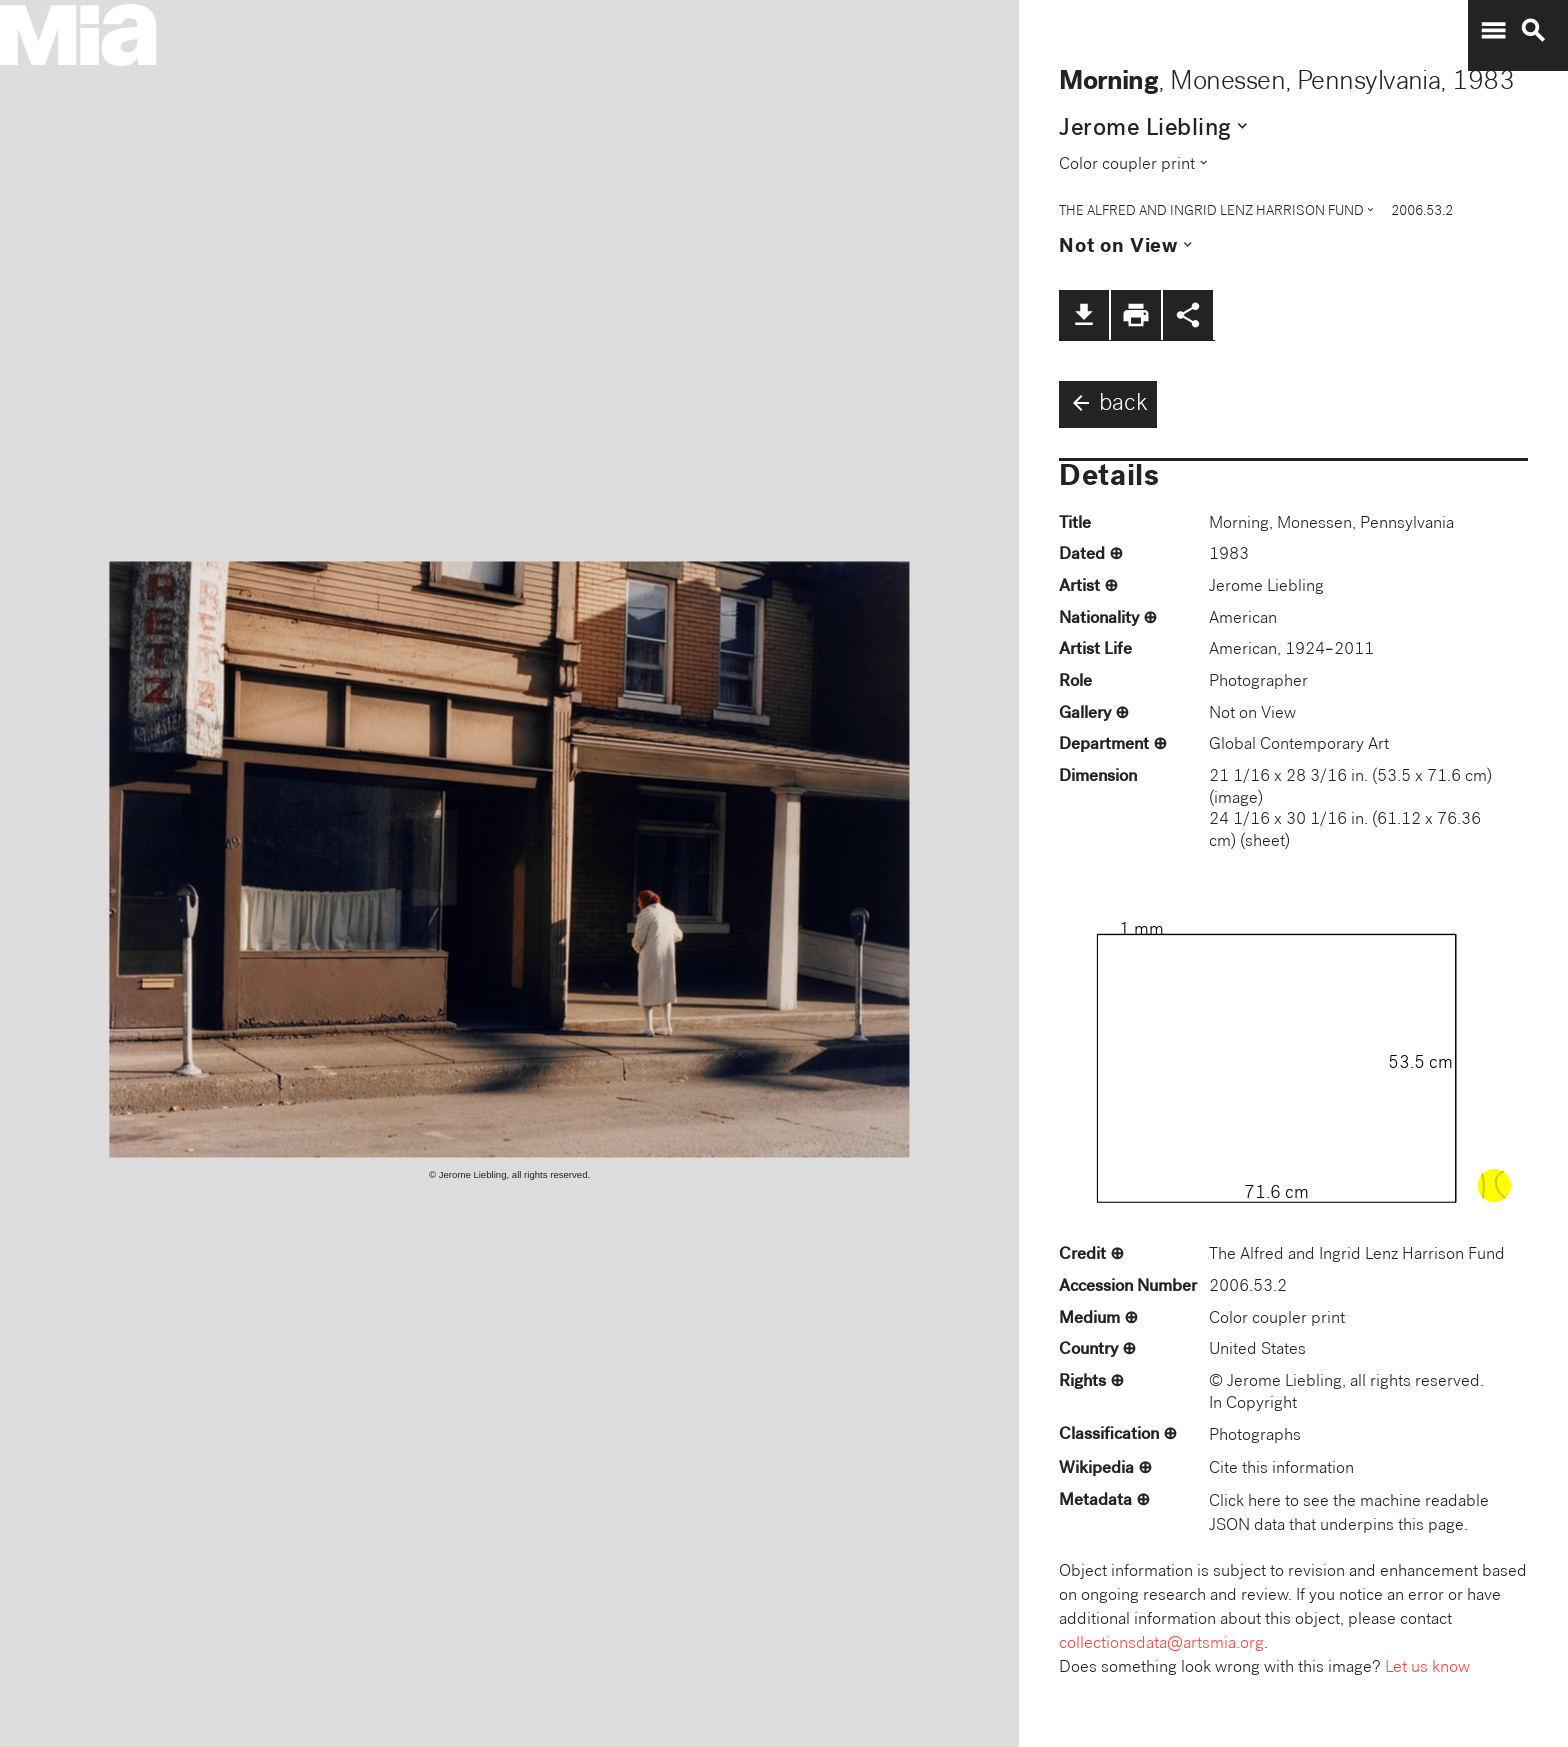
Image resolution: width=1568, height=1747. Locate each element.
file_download (1084, 315)
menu (1493, 31)
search (1533, 31)
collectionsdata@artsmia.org (1161, 1644)
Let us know (1427, 1668)
